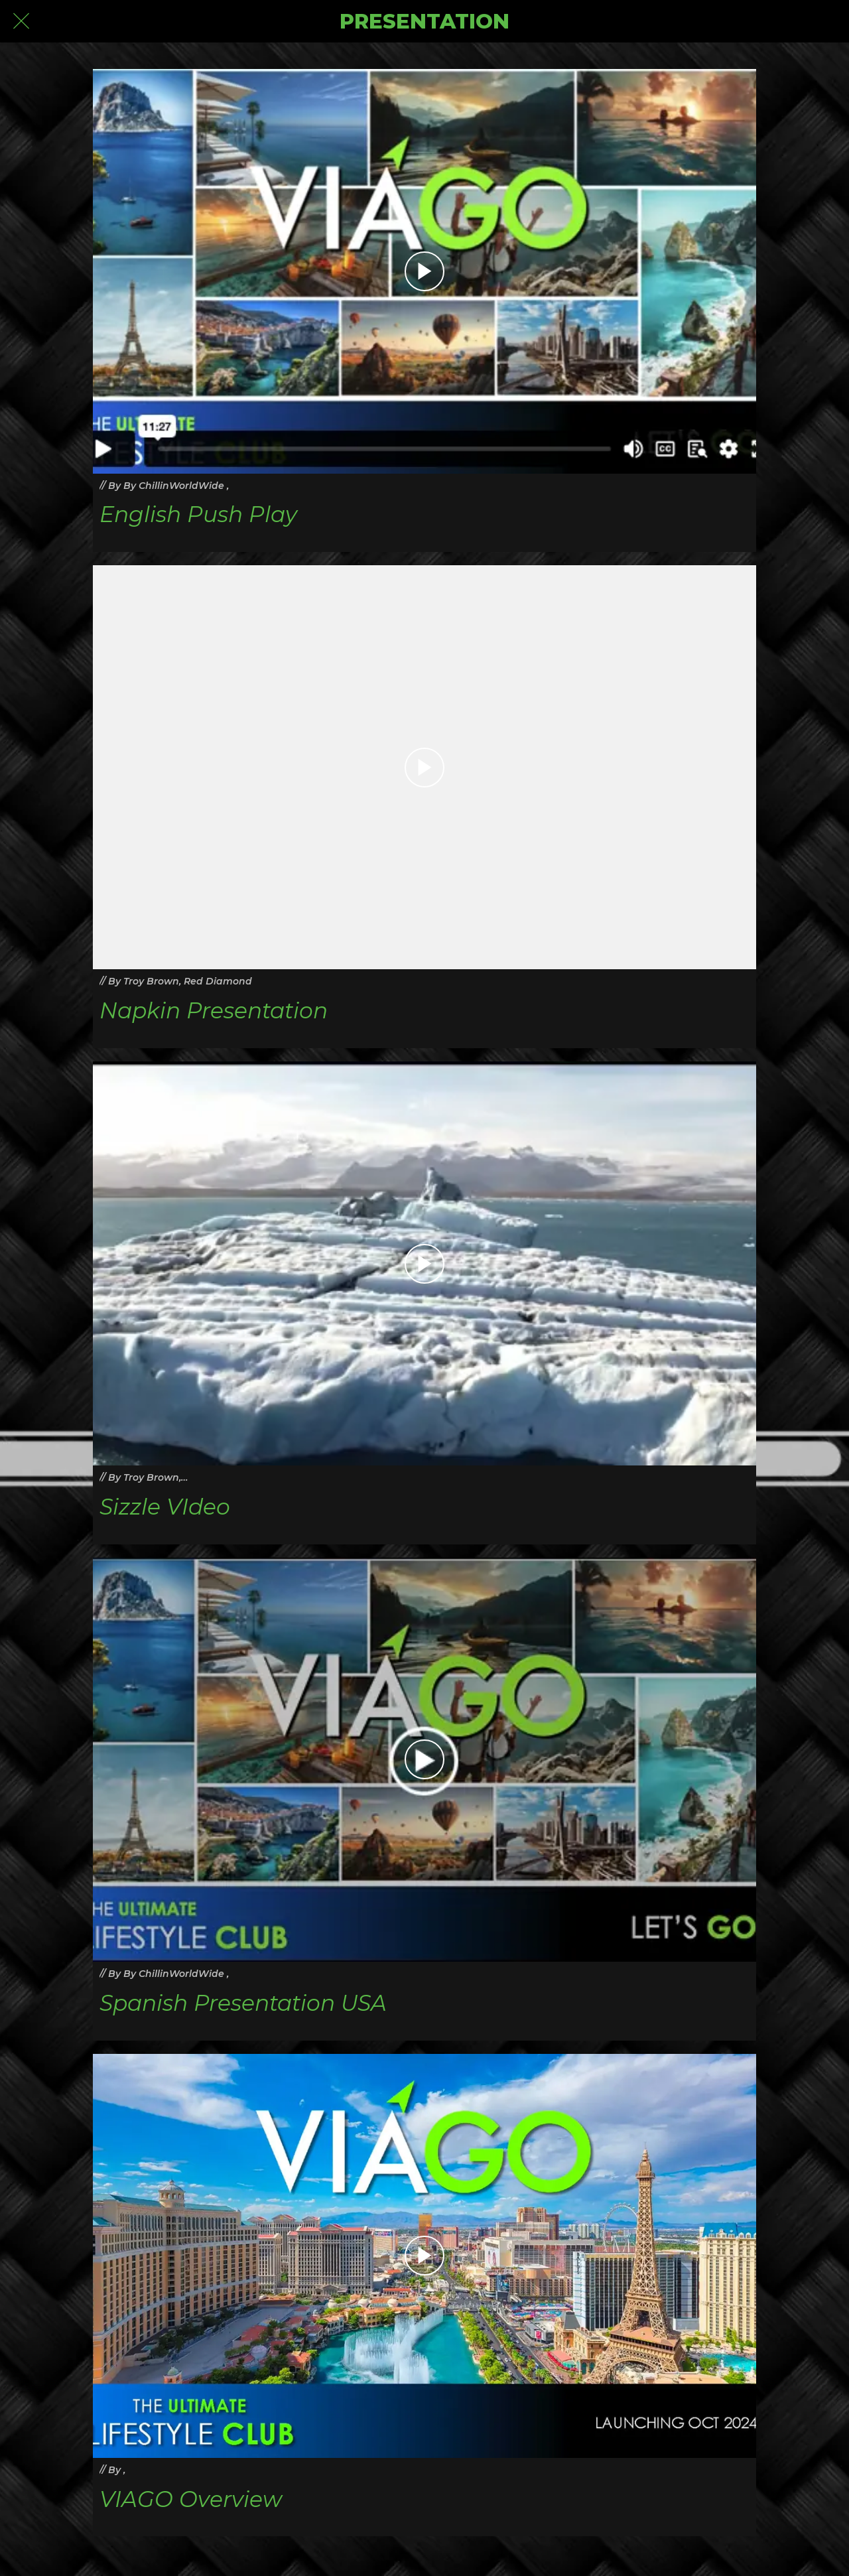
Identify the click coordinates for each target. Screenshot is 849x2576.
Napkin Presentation (213, 1011)
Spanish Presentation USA (243, 2003)
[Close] (21, 21)
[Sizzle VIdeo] (424, 1263)
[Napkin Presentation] (424, 767)
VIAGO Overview (190, 2499)
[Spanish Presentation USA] (424, 1760)
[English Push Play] (424, 271)
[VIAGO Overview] (424, 2256)
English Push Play (198, 514)
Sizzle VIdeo (164, 1507)
